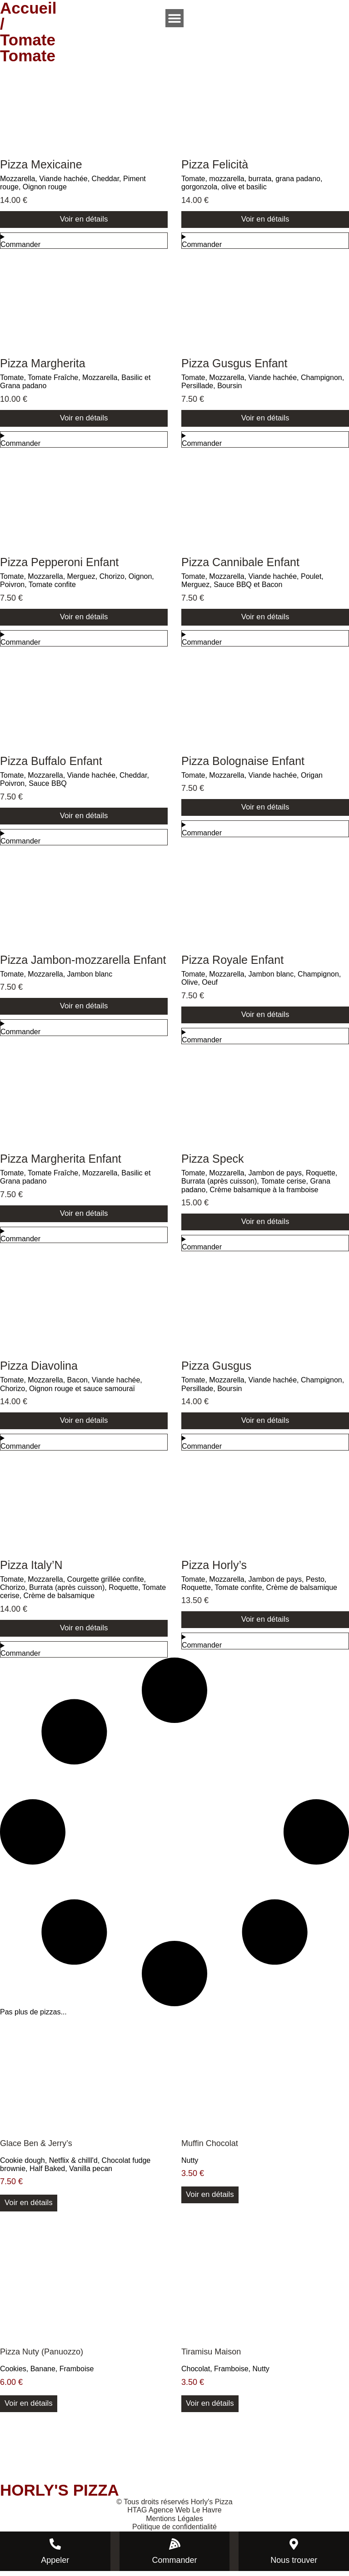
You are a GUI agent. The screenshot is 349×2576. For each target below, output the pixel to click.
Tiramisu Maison (211, 2356)
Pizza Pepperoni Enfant (59, 563)
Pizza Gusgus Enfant (234, 363)
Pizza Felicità (214, 164)
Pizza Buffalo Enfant (51, 762)
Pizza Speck (212, 1161)
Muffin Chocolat (209, 2147)
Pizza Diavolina (39, 1368)
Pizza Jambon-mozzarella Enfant (83, 962)
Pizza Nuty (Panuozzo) (41, 2356)
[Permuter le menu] (174, 18)
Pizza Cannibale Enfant (240, 563)
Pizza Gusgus (216, 1368)
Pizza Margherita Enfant (60, 1161)
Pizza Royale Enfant (232, 962)
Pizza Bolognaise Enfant (242, 762)
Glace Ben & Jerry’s (36, 2147)
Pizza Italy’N (31, 1568)
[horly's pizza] (174, 2451)
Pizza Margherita (42, 363)
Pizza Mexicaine (41, 164)
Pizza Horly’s (214, 1568)
